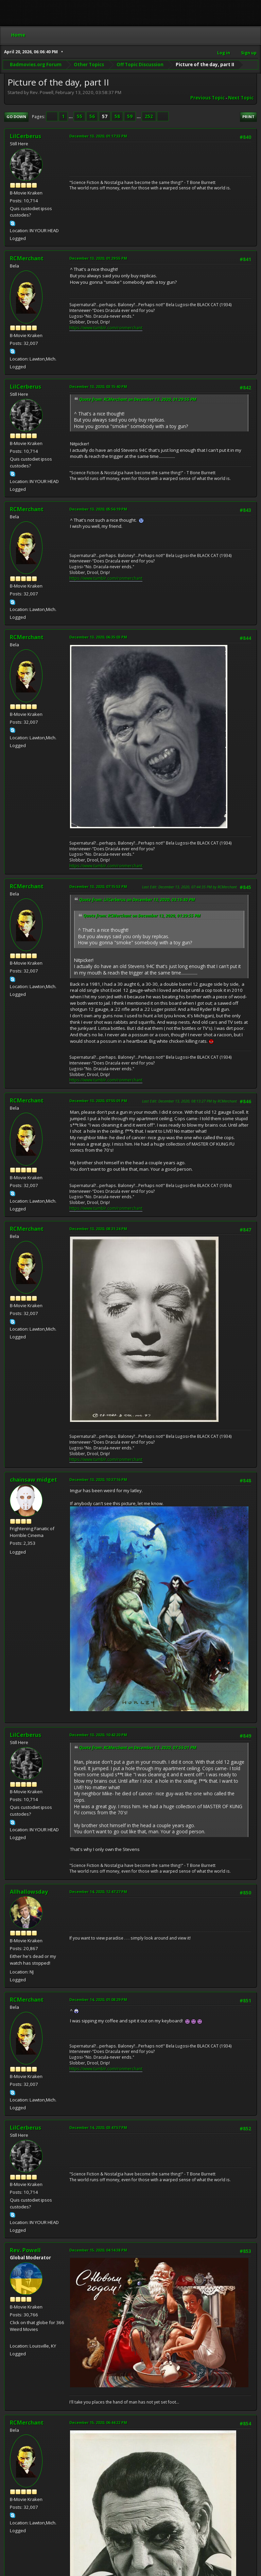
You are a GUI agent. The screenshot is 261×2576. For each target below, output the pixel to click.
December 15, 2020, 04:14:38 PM (98, 2250)
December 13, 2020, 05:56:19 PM (98, 509)
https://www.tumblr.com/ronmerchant (105, 328)
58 (117, 116)
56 (92, 116)
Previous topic (207, 98)
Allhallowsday (29, 1891)
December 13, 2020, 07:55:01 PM (98, 1100)
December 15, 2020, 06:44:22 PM (98, 2422)
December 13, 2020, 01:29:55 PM (98, 258)
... (71, 116)
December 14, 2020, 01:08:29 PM (98, 1999)
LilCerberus (25, 136)
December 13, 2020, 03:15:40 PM (98, 386)
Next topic (241, 98)
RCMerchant (27, 258)
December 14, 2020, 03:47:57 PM (98, 2127)
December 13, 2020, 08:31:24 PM (98, 1228)
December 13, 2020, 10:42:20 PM (98, 1734)
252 (149, 116)
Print (248, 116)
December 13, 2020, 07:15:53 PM (98, 886)
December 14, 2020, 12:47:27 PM (98, 1891)
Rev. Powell (25, 2250)
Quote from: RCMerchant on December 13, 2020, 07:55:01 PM (137, 1747)
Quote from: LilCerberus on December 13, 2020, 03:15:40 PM (137, 900)
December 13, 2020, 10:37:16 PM (98, 1479)
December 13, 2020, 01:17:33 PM (98, 135)
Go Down (16, 116)
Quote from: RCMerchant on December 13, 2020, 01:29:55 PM (137, 399)
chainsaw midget (33, 1479)
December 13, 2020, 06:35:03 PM (98, 637)
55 (79, 116)
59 (130, 116)
